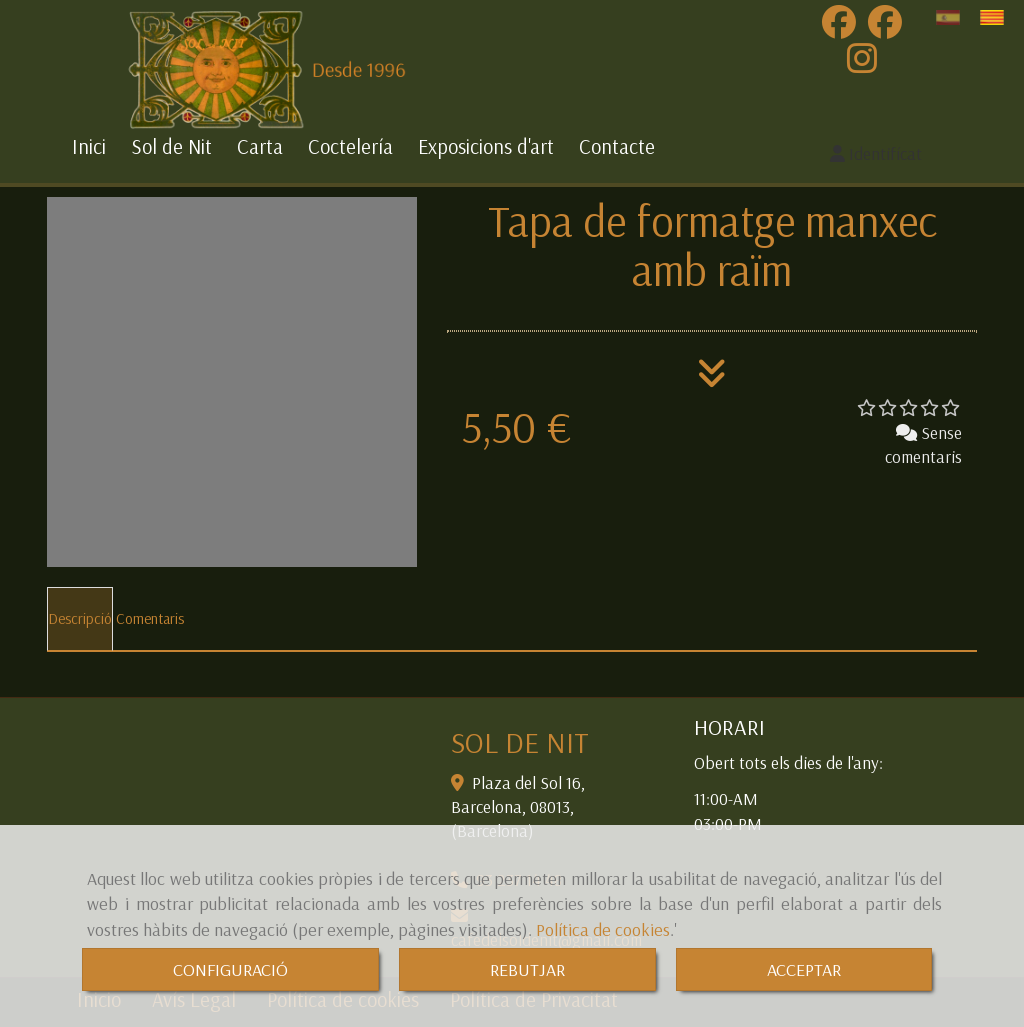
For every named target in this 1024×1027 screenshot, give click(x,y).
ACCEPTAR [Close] (804, 969)
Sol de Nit (171, 146)
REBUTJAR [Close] (527, 969)
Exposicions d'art (486, 146)
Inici (89, 146)
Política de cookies (603, 929)
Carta (260, 146)
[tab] (80, 619)
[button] (876, 154)
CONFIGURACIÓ (230, 969)
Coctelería (350, 146)
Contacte (617, 146)
